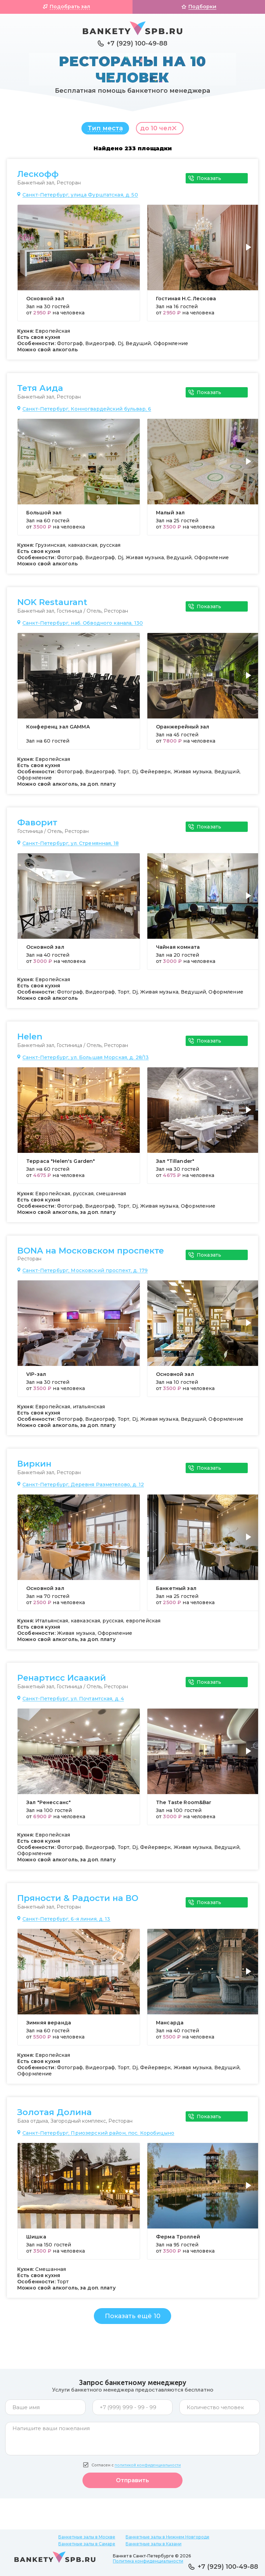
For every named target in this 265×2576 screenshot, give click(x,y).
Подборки (202, 6)
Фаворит (37, 826)
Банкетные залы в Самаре (86, 2543)
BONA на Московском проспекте (90, 1254)
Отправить (132, 2484)
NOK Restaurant (52, 605)
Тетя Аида (40, 391)
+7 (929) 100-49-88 (137, 43)
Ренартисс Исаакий (61, 1681)
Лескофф (38, 177)
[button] (250, 254)
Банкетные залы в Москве (86, 2536)
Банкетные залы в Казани (153, 2543)
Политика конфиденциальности (148, 2561)
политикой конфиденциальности (148, 2468)
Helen (29, 1040)
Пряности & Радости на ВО (77, 1901)
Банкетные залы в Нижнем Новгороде (167, 2536)
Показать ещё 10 (132, 2319)
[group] (78, 266)
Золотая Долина (54, 2115)
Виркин (34, 1467)
